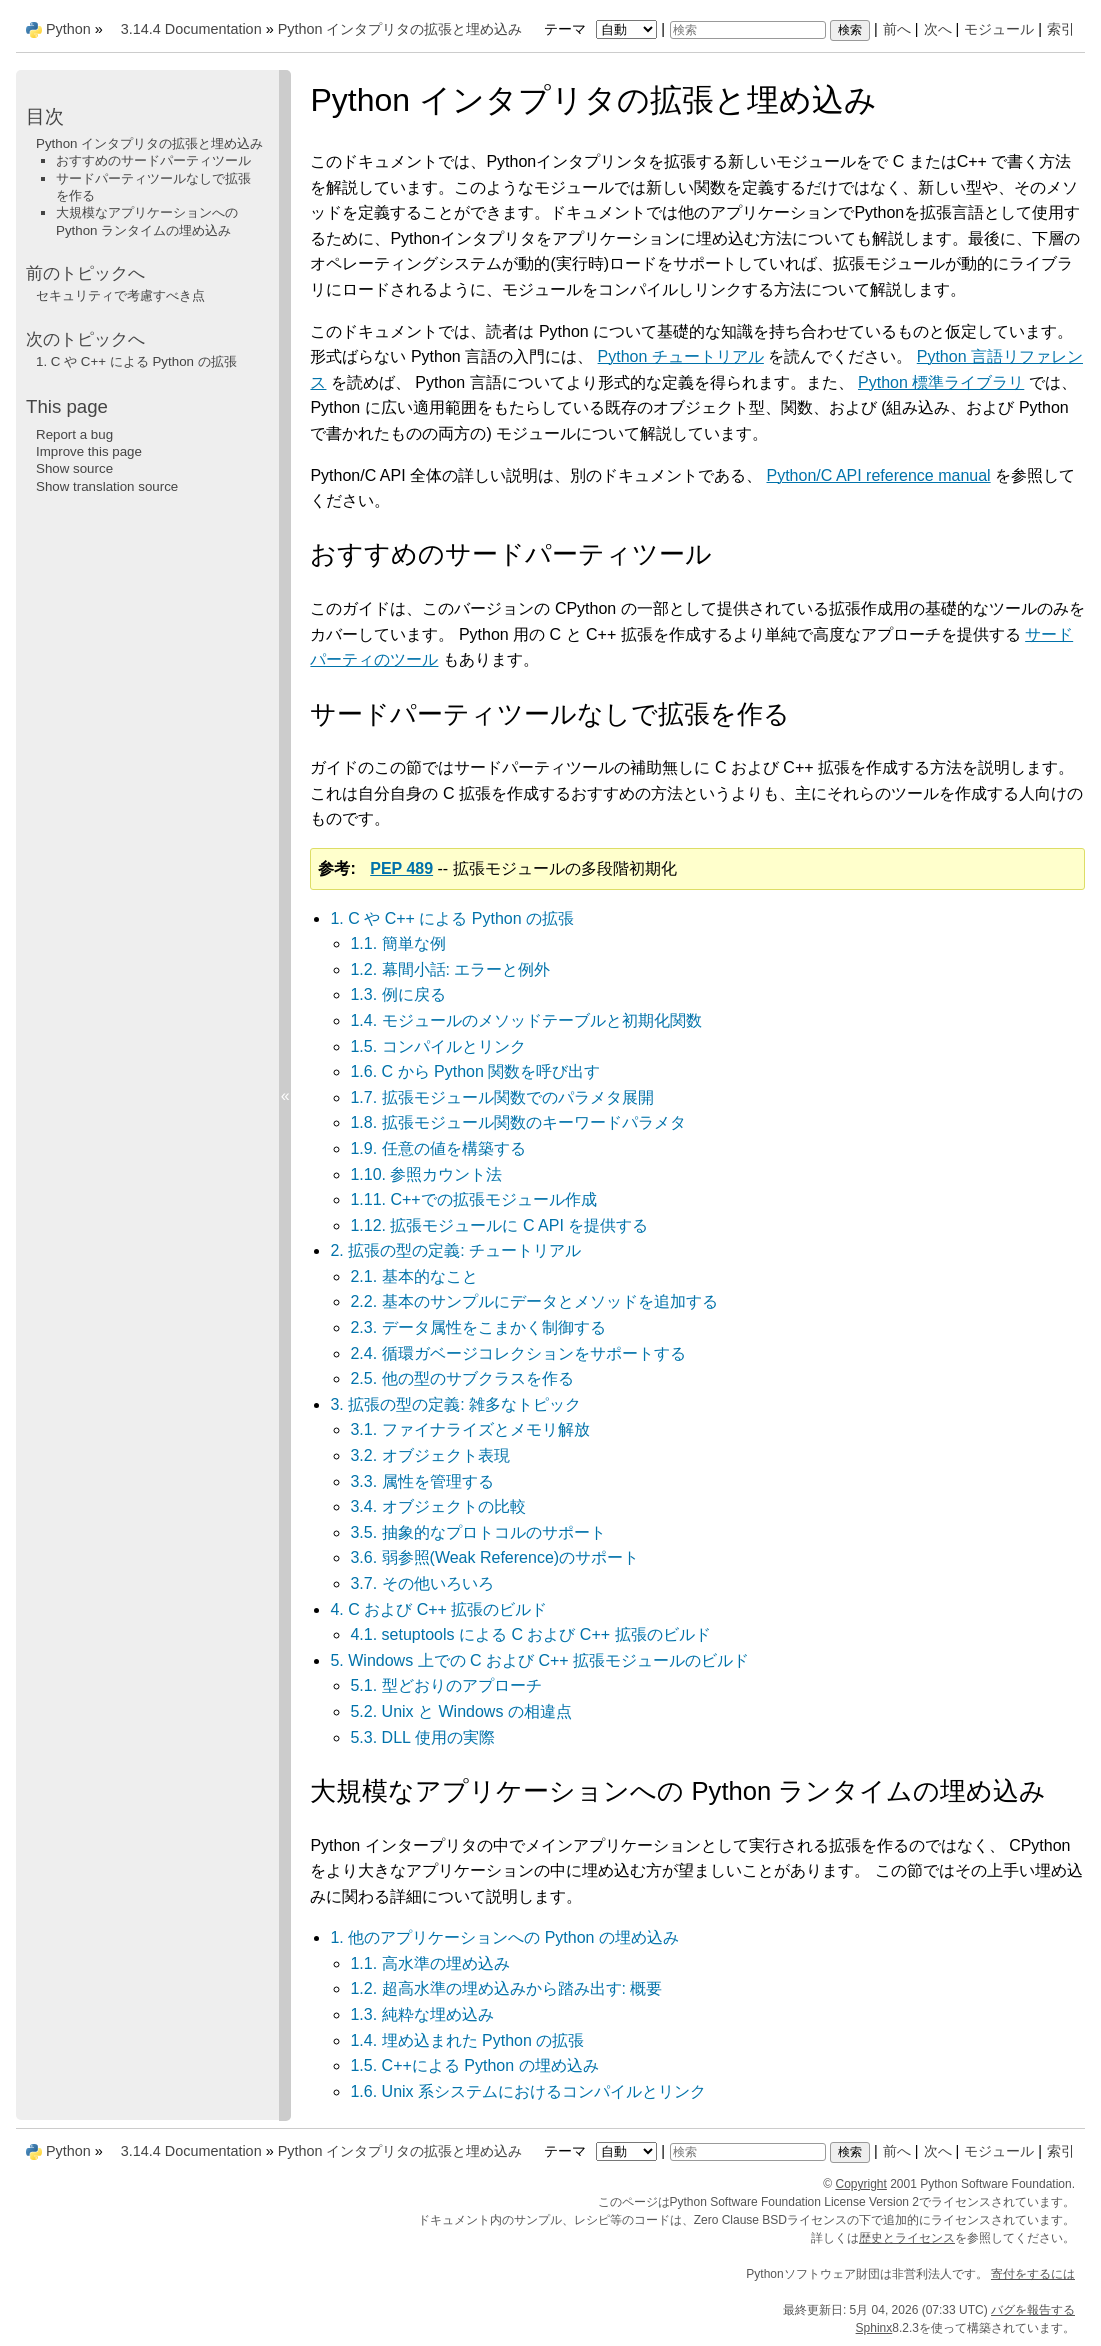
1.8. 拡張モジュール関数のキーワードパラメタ (517, 1122)
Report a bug (74, 434)
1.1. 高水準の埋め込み (429, 1963)
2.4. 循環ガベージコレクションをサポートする (517, 1353)
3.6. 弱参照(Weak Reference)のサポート (494, 1557)
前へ (897, 29)
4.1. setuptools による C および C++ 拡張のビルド (530, 1634)
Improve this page (89, 451)
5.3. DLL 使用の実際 (422, 1737)
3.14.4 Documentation (191, 29)
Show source (74, 468)
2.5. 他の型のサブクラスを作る (461, 1378)
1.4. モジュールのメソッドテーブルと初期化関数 (525, 1020)
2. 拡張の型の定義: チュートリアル (455, 1250)
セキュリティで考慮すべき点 (120, 295)
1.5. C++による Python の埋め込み (474, 2065)
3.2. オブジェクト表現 (429, 1455)
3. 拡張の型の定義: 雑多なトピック (455, 1404)
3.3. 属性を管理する (421, 1481)
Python (68, 29)
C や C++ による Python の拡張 (136, 361)
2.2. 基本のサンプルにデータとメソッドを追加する (533, 1301)
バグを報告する (1033, 2310)
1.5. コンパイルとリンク (437, 1046)
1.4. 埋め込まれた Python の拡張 (467, 2040)
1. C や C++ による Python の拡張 (452, 918)
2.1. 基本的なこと (413, 1276)
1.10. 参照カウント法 (426, 1174)
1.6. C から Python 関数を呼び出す (475, 1071)
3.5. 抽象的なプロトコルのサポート (477, 1532)
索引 (1061, 29)
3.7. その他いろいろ (421, 1583)
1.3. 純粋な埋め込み (421, 2014)
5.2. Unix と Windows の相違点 (460, 1711)
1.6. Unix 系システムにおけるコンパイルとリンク (528, 2091)
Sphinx (874, 2328)
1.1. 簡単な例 (397, 943)
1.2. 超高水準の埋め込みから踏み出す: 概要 (506, 1988)
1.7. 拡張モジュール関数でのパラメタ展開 (501, 1097)
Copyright (861, 2184)
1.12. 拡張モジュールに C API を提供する (499, 1225)
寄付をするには (1033, 2274)
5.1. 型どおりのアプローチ (445, 1685)
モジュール (999, 29)
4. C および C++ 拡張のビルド (438, 1609)
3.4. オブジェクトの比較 (437, 1506)
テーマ (603, 29)
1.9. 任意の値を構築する (437, 1148)
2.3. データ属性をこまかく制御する (477, 1327)
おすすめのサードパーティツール (153, 160)
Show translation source (107, 486)
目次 (45, 116)
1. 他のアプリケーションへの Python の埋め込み (504, 1937)
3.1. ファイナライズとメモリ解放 (469, 1429)
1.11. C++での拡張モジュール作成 (473, 1199)
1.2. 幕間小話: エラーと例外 (450, 969)
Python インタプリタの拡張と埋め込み (400, 29)
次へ (938, 29)
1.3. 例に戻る (397, 994)
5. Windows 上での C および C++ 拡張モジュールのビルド (539, 1660)
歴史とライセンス (907, 2238)
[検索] (748, 30)
